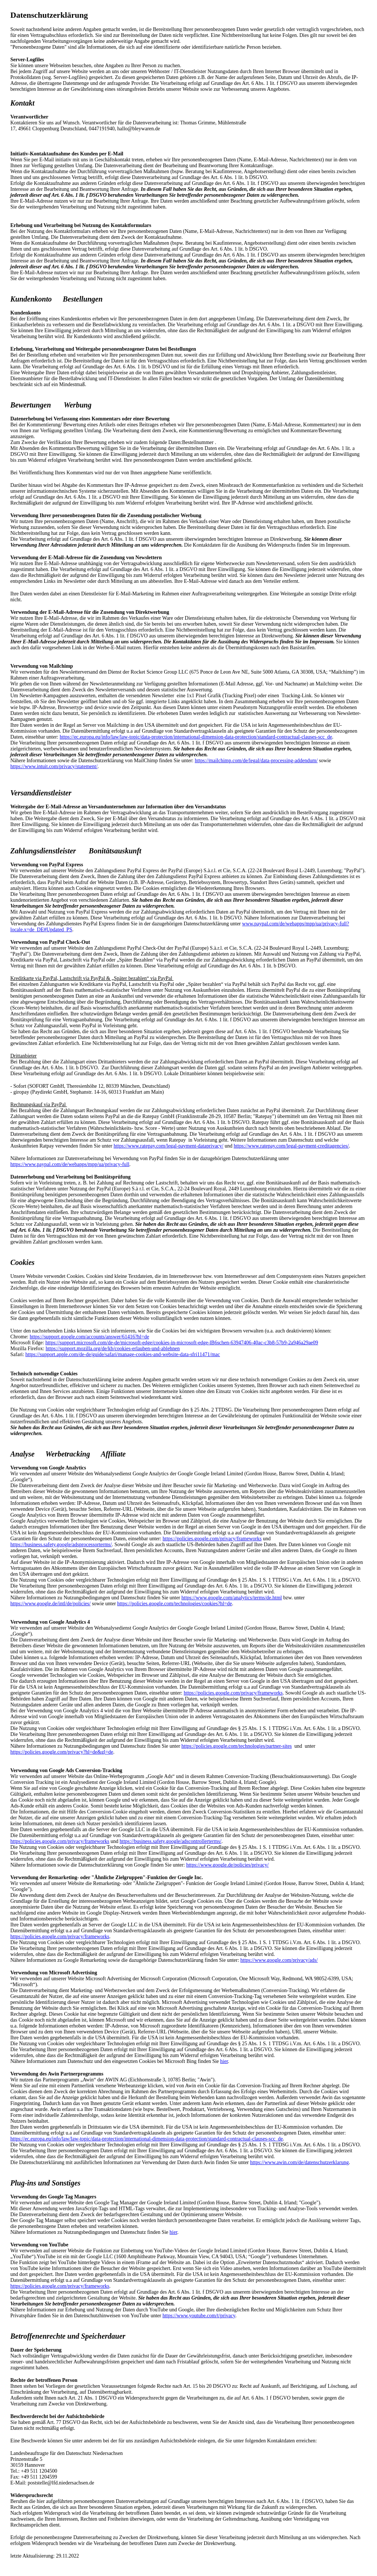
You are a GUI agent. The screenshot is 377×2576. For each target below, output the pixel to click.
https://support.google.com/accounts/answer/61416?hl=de (89, 1336)
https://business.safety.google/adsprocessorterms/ (61, 1544)
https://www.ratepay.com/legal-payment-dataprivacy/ (169, 1146)
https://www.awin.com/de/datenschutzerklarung (299, 2162)
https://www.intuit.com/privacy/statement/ (53, 766)
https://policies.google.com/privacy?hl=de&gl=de (61, 1752)
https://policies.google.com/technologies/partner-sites (236, 1746)
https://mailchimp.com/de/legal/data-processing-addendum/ (256, 760)
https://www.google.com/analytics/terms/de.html (231, 1597)
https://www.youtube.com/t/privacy (198, 2315)
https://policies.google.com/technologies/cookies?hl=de (174, 1603)
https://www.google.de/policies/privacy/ (227, 1865)
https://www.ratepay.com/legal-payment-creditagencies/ (291, 1146)
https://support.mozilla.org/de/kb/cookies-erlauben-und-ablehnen (113, 1348)
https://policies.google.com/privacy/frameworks (212, 1538)
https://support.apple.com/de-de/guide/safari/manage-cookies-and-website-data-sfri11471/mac (122, 1354)
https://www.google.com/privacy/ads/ (279, 1960)
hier (224, 2061)
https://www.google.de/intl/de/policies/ (50, 1603)
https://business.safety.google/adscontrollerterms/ (170, 1841)
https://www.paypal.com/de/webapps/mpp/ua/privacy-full (69, 1164)
